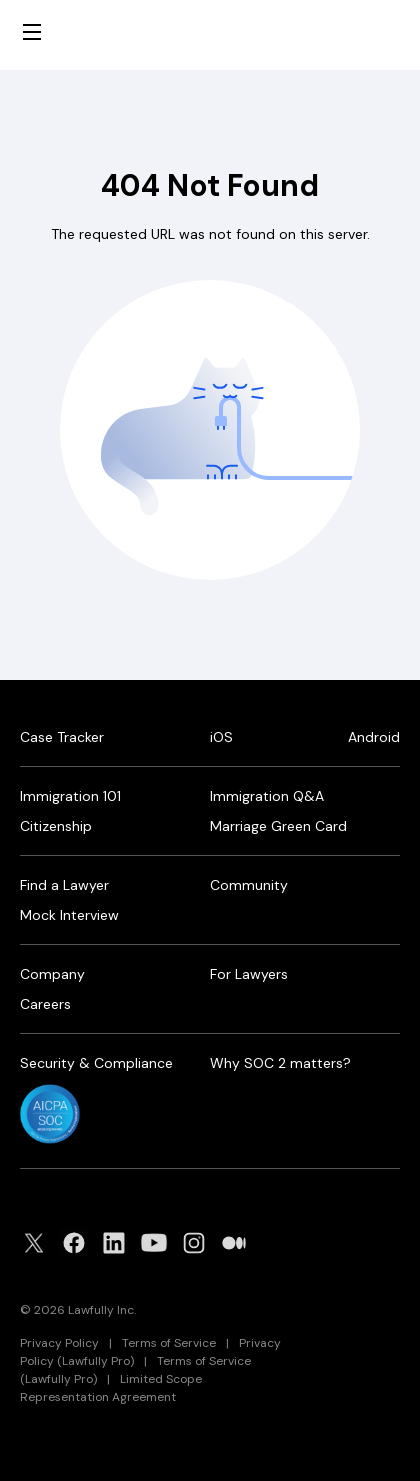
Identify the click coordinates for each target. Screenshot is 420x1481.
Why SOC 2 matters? (280, 1063)
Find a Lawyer (64, 885)
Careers (45, 1004)
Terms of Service (169, 1343)
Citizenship (56, 826)
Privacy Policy (59, 1343)
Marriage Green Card (278, 826)
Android (374, 737)
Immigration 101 (70, 796)
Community (249, 885)
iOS (221, 737)
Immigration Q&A (267, 796)
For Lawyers (249, 974)
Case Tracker (62, 737)
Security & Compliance (96, 1063)
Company (52, 974)
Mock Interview (69, 915)
